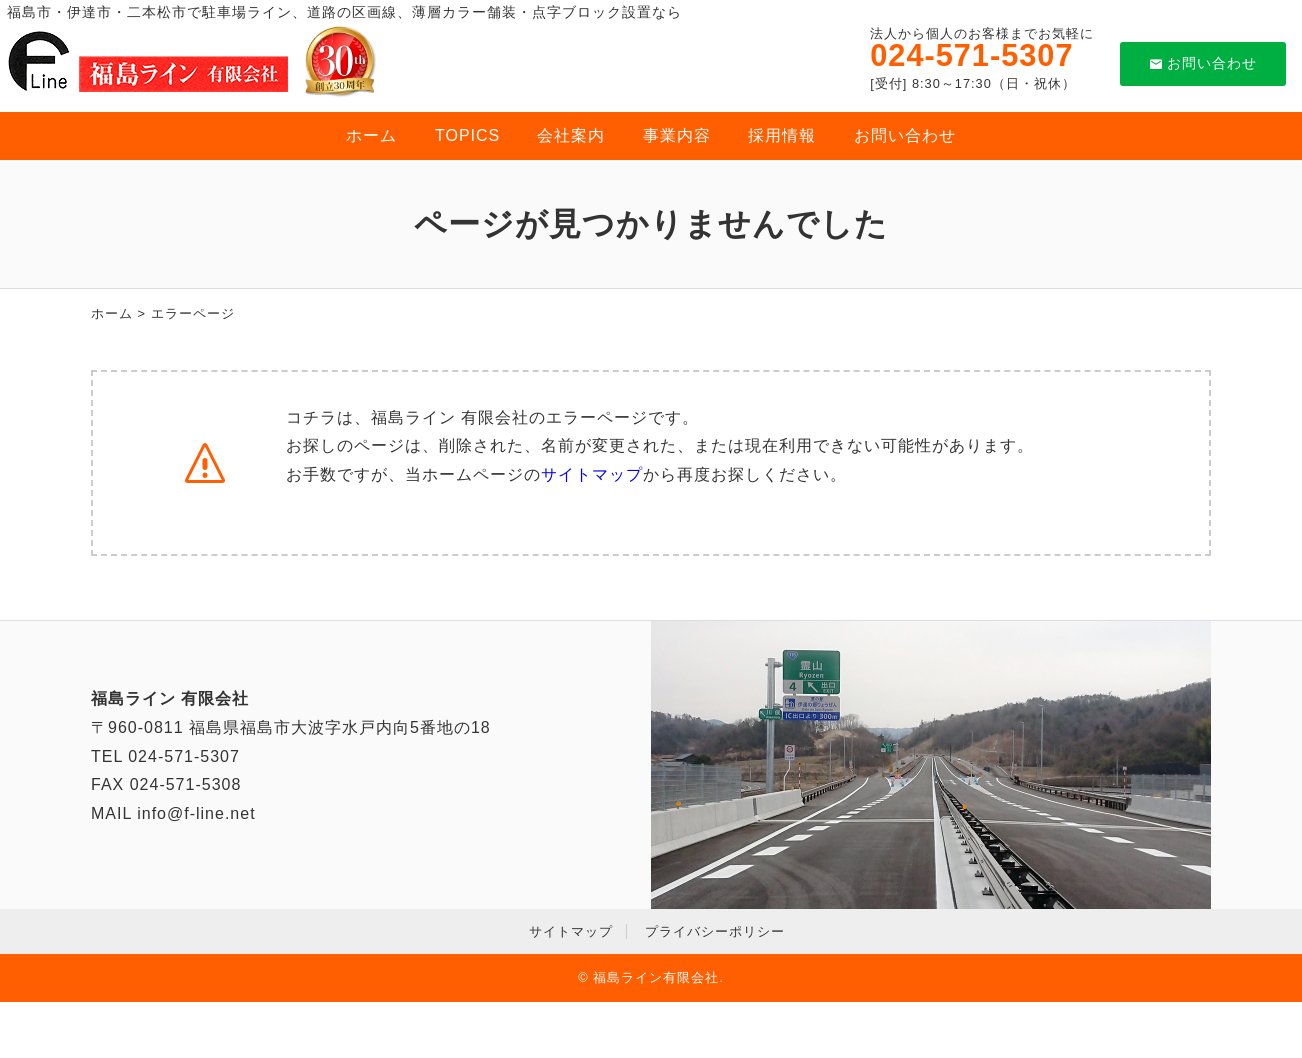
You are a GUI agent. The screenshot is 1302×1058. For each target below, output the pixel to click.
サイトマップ (592, 474)
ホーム (371, 135)
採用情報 (782, 135)
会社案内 (571, 135)
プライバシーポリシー (715, 931)
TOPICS (467, 135)
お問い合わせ (1203, 63)
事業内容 (677, 135)
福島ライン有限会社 (656, 977)
